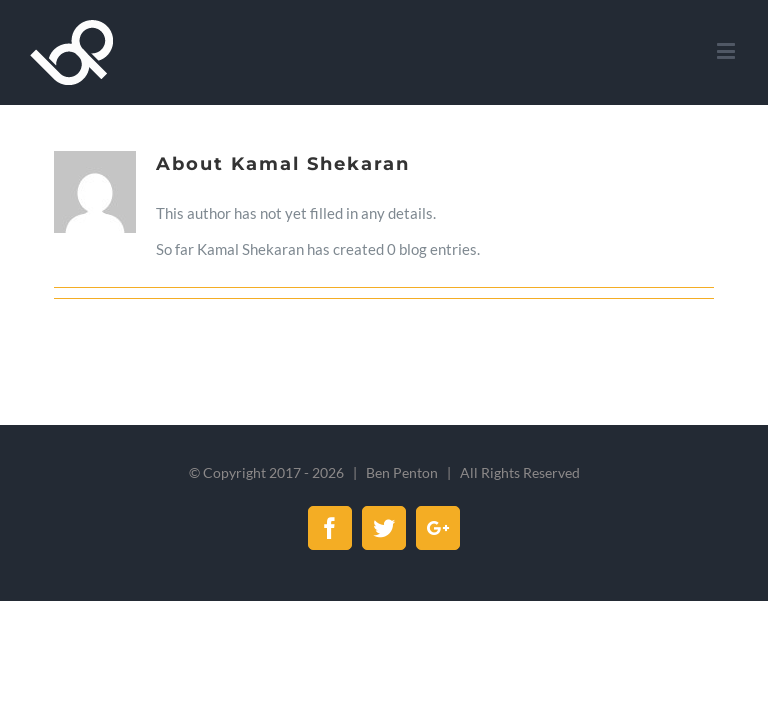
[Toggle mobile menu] (727, 50)
